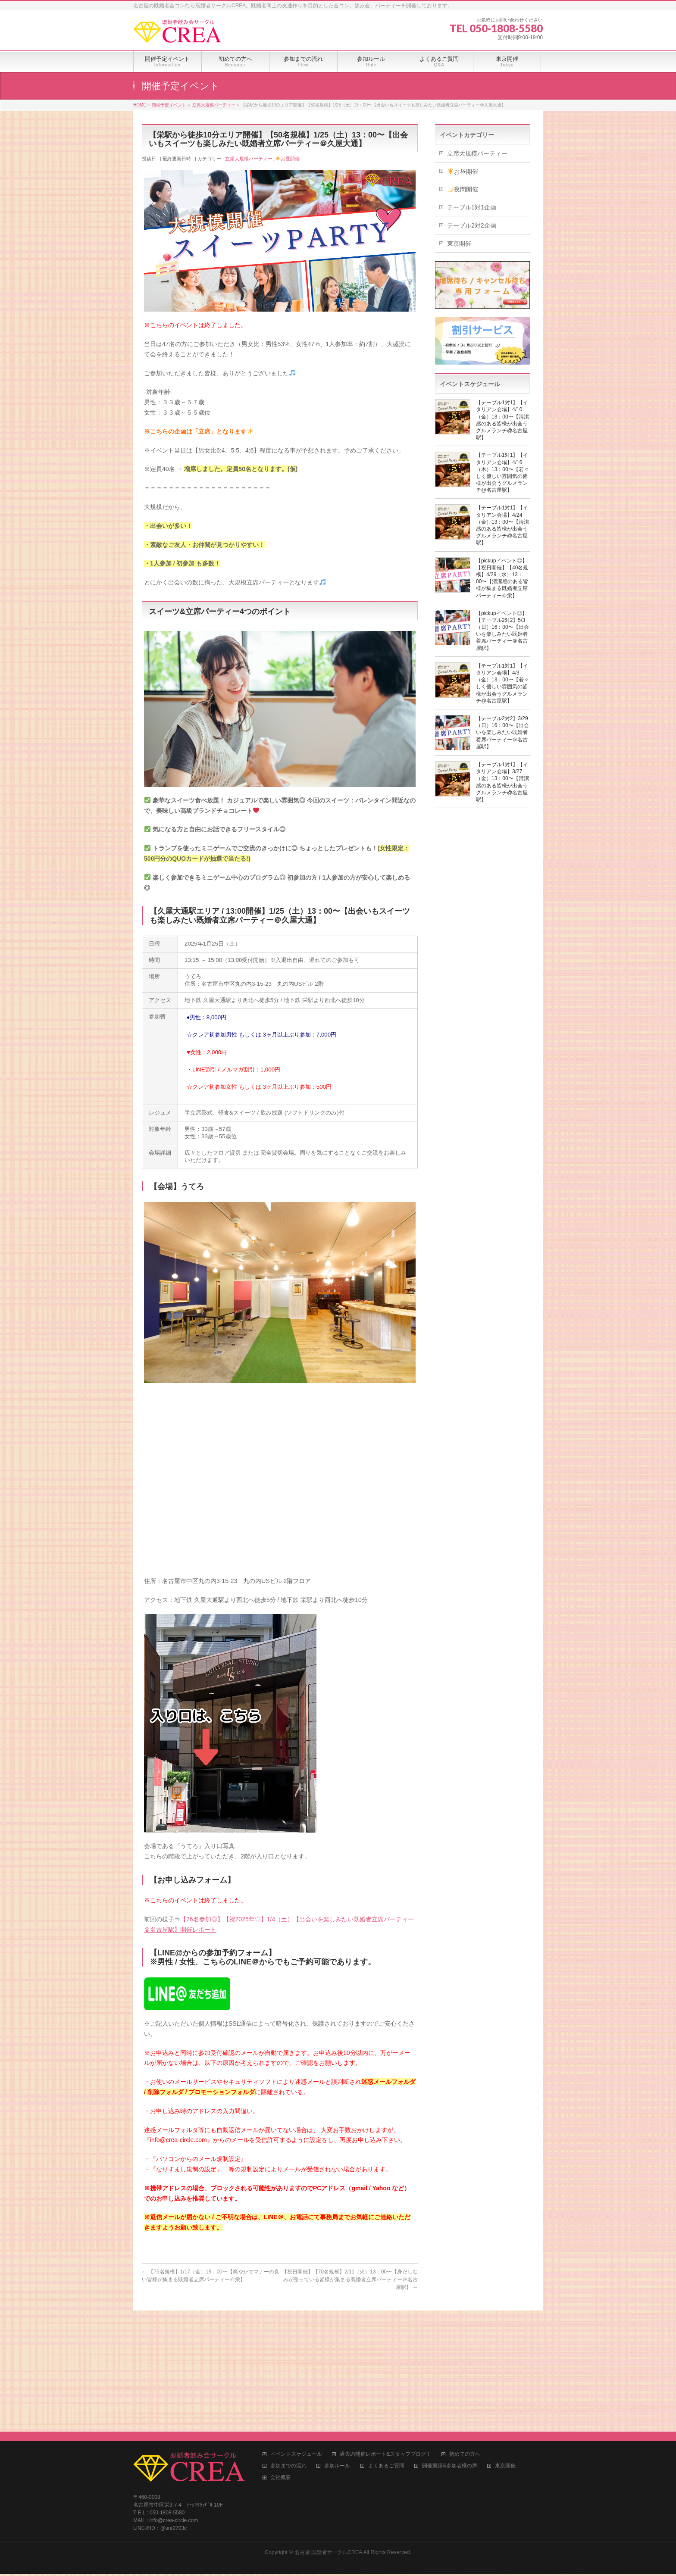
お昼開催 (287, 158)
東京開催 (459, 243)
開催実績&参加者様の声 (449, 2345)
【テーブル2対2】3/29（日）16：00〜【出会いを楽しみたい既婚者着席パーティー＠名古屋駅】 (502, 732)
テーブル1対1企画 (471, 207)
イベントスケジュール (296, 2333)
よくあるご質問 (386, 2345)
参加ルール (337, 2345)
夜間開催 (463, 189)
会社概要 (280, 2356)
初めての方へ (464, 2333)
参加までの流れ (288, 2345)
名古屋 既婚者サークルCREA (328, 2431)
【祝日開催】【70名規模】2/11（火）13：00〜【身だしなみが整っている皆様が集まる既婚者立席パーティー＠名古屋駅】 (350, 2279)
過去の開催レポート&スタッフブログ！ (385, 2333)
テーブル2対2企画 (471, 225)
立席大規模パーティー (248, 158)
